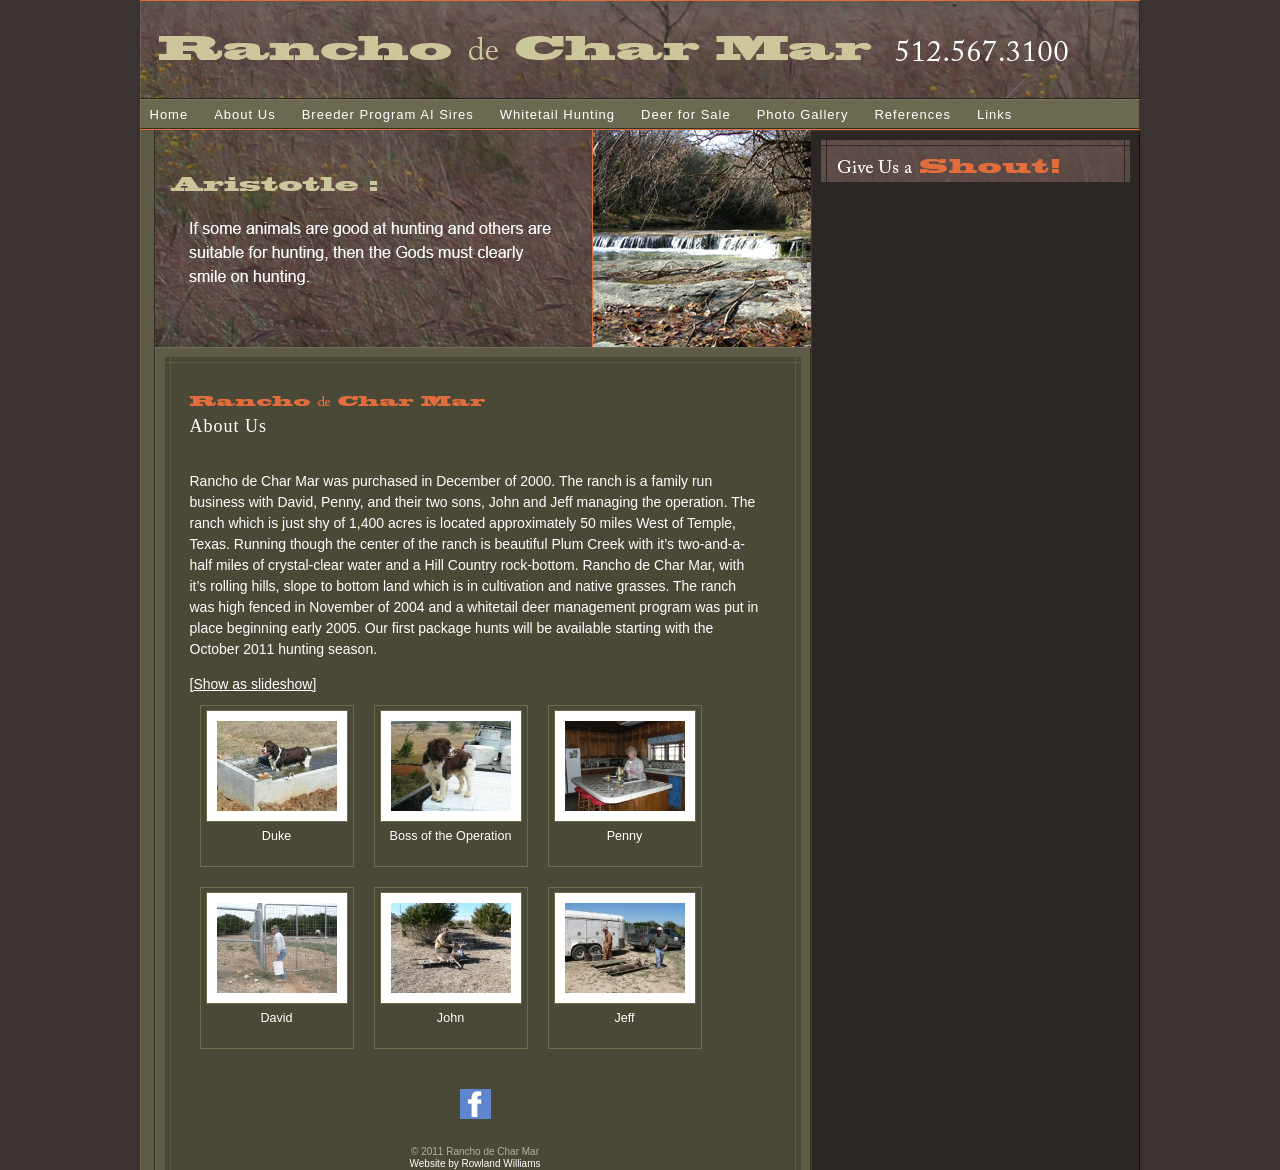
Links (994, 114)
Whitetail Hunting (557, 114)
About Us (244, 114)
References (912, 114)
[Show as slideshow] (253, 684)
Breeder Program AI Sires (388, 114)
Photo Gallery (803, 114)
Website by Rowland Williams (475, 1163)
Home (169, 114)
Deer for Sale (686, 114)
